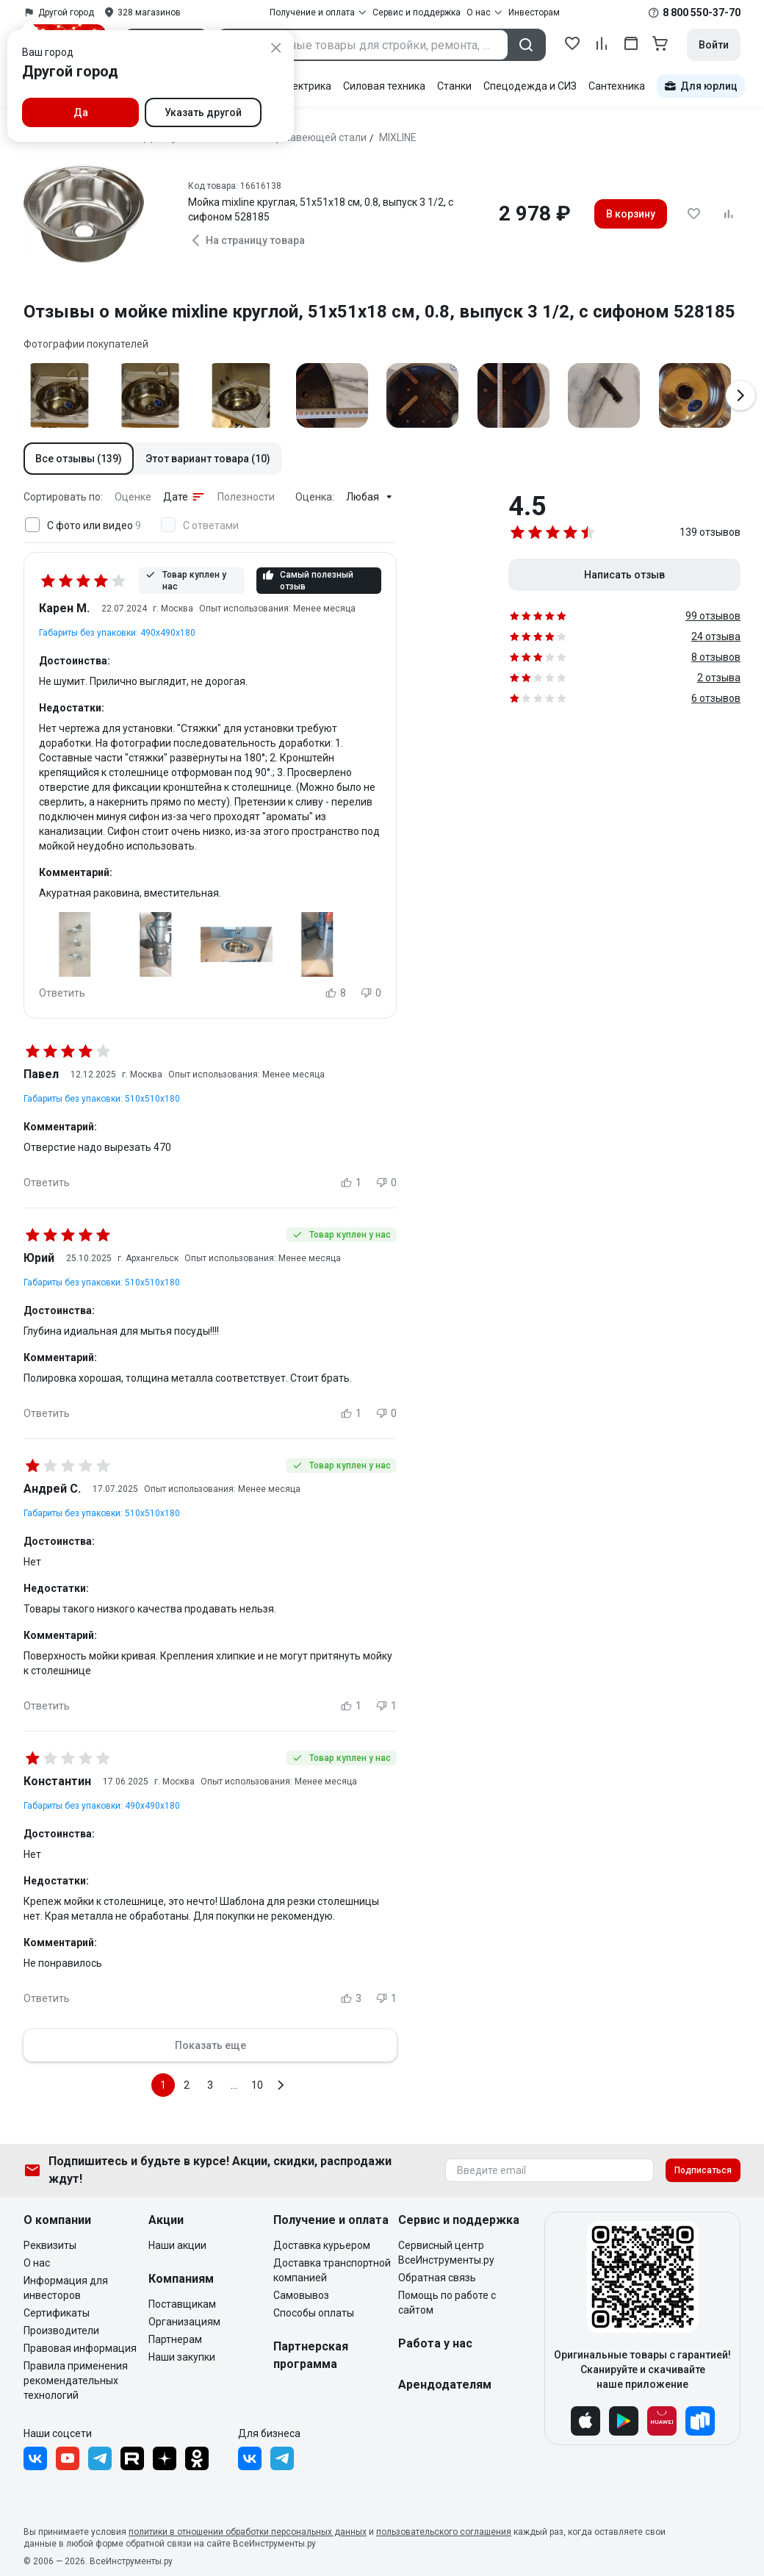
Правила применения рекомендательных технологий (76, 2380)
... (234, 2085)
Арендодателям (444, 2385)
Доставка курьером (321, 2245)
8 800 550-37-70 (701, 12)
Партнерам (175, 2339)
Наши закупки (181, 2357)
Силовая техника (384, 86)
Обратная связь (437, 2277)
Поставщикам (182, 2304)
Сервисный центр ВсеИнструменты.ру (446, 2252)
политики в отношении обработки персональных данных (248, 2532)
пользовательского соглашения (443, 2532)
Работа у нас (435, 2343)
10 (257, 2085)
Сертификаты (57, 2313)
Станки (454, 86)
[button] (79, 458)
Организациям (184, 2322)
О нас (37, 2263)
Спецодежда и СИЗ (530, 86)
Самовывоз (301, 2295)
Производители (61, 2330)
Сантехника (616, 86)
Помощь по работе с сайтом (447, 2302)
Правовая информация (80, 2348)
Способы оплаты (313, 2313)
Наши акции (177, 2245)
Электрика (305, 86)
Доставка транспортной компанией (332, 2270)
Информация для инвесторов (66, 2288)
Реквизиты (50, 2245)
